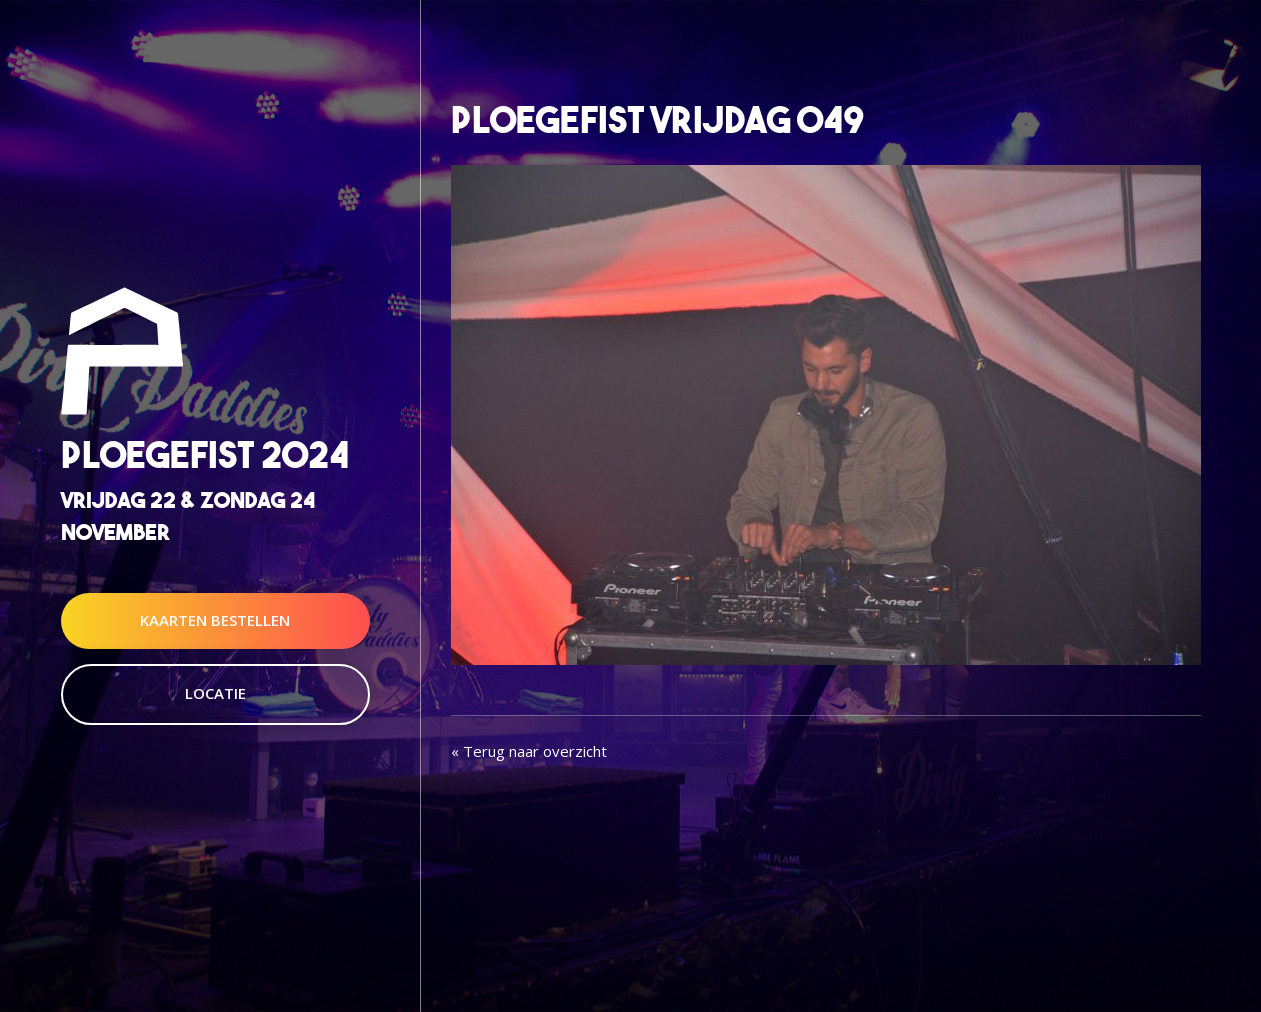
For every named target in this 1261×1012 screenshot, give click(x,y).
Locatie (215, 693)
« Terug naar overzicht (529, 751)
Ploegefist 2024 (205, 455)
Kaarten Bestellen (215, 620)
